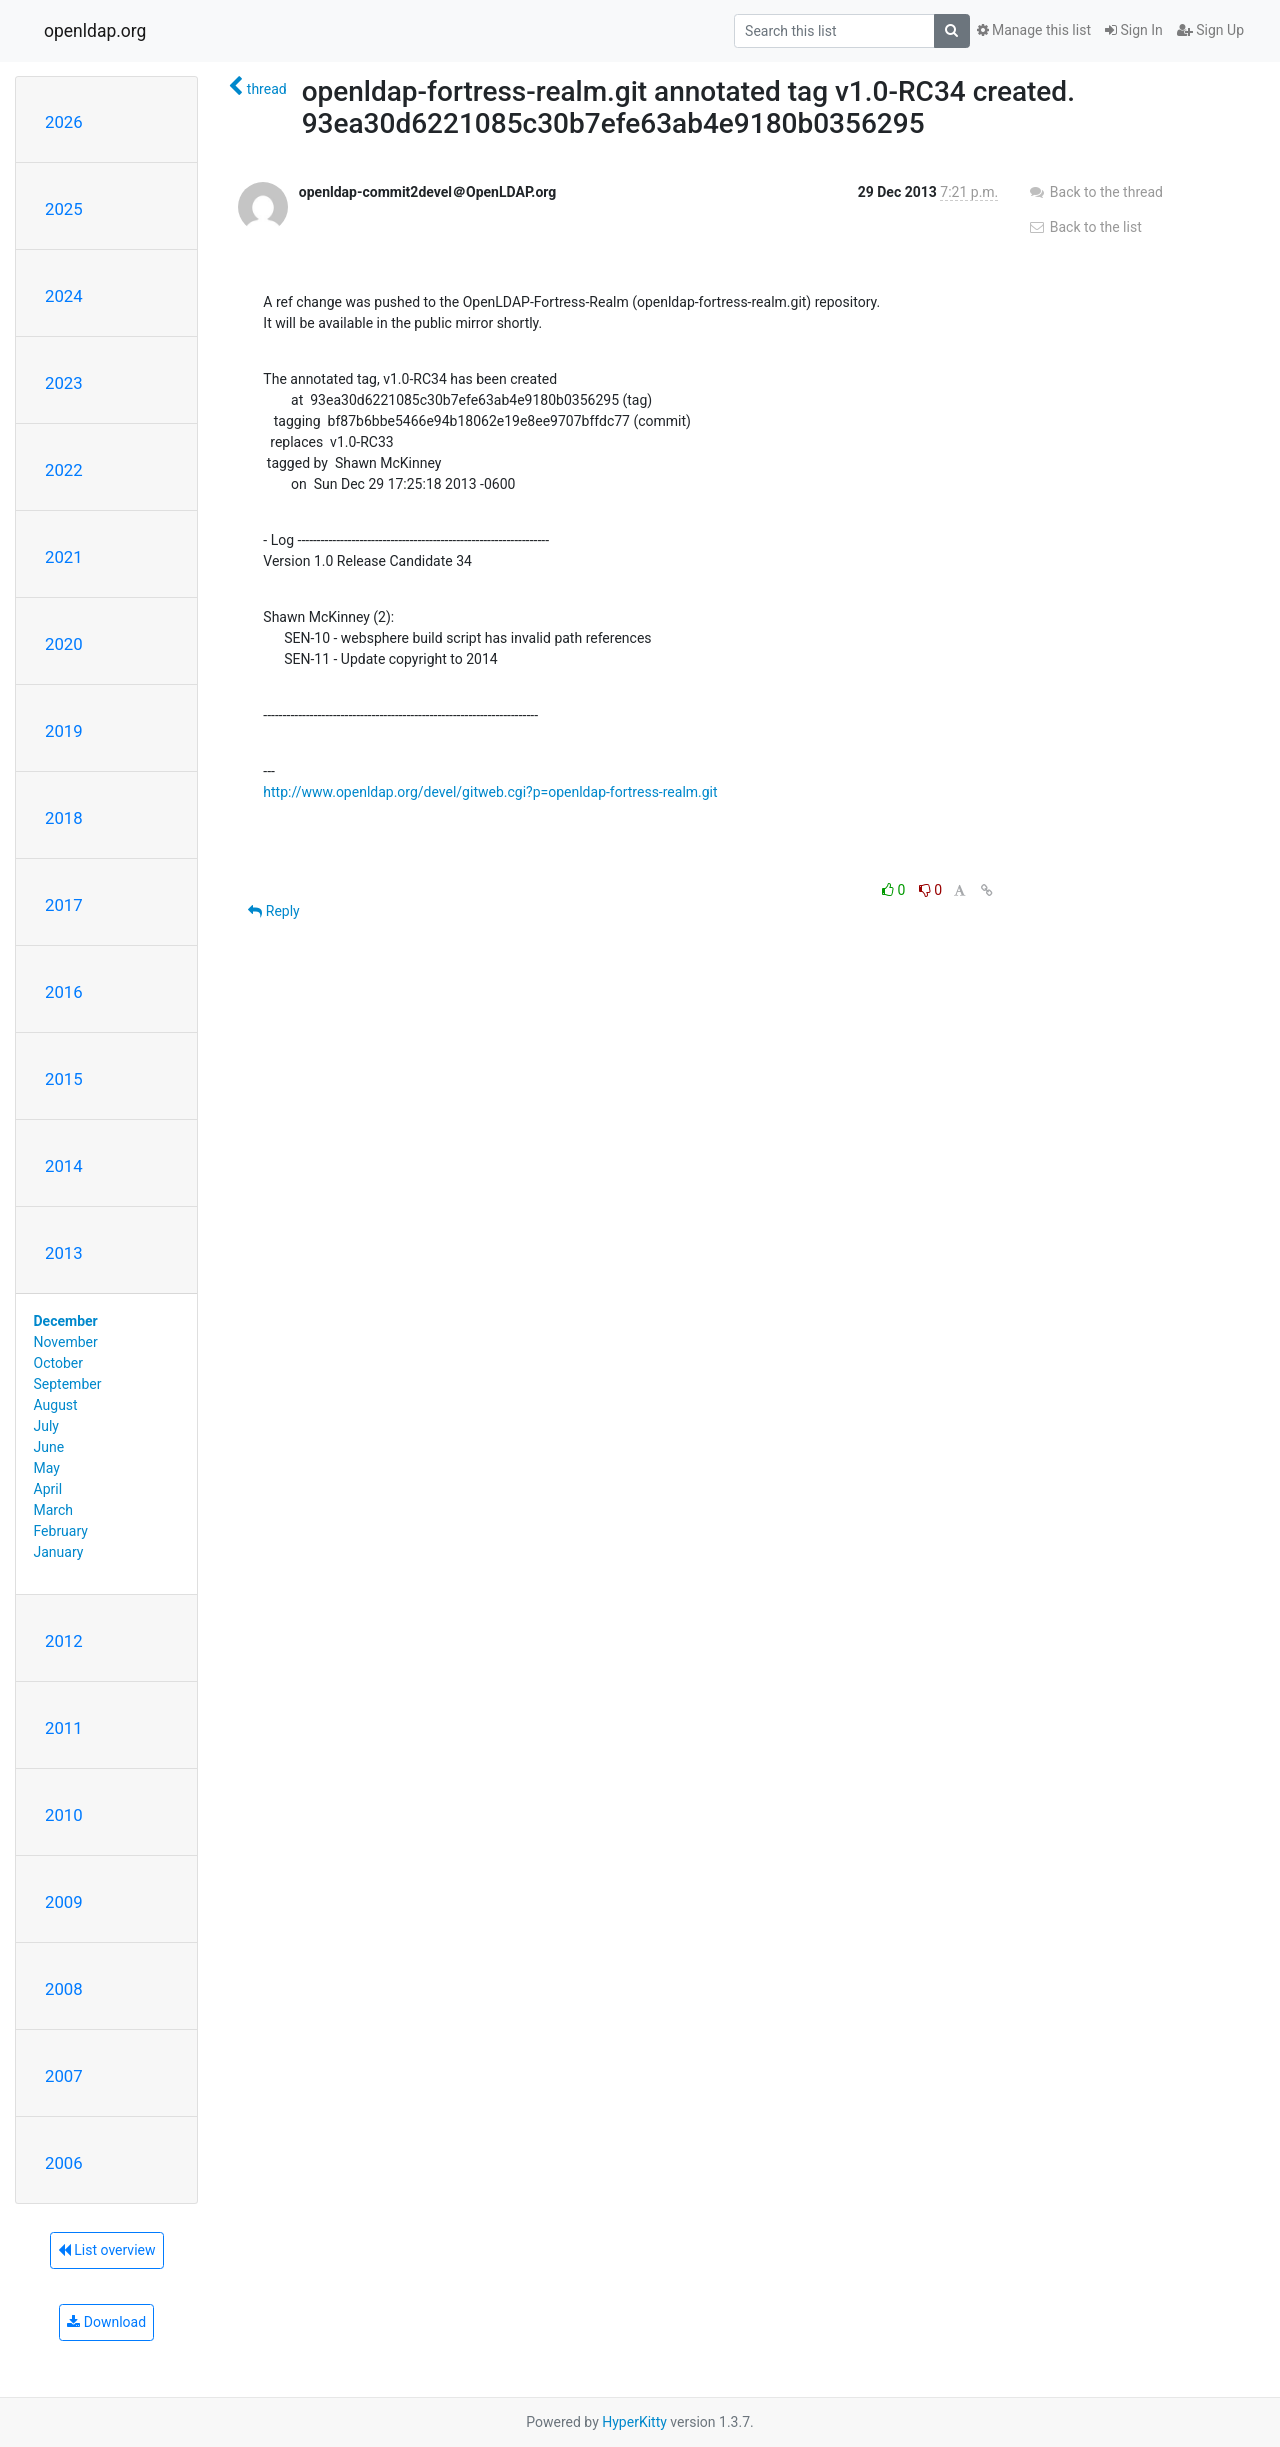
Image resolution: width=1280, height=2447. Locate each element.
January (59, 1552)
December (66, 1321)
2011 (64, 1728)
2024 (64, 296)
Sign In (1134, 30)
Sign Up (1210, 30)
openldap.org (95, 31)
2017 (64, 905)
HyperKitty (634, 2422)
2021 (64, 557)
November (66, 1342)
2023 (64, 383)
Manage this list (1034, 30)
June (49, 1447)
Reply (273, 911)
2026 (64, 122)
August (56, 1405)
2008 (64, 1989)
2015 (64, 1079)
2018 (64, 818)
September (68, 1384)
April (48, 1489)
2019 (64, 731)
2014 (64, 1166)
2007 (64, 2076)
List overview (107, 2250)
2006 (64, 2163)
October (58, 1363)
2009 (64, 1902)
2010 (64, 1815)
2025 (64, 209)
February (61, 1531)
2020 (64, 644)
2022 (64, 470)
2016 (64, 992)
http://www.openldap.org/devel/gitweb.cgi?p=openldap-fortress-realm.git (490, 792)
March (54, 1510)
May (47, 1468)
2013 (64, 1253)
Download (106, 2322)
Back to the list (1084, 227)
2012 (64, 1641)
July (46, 1426)
